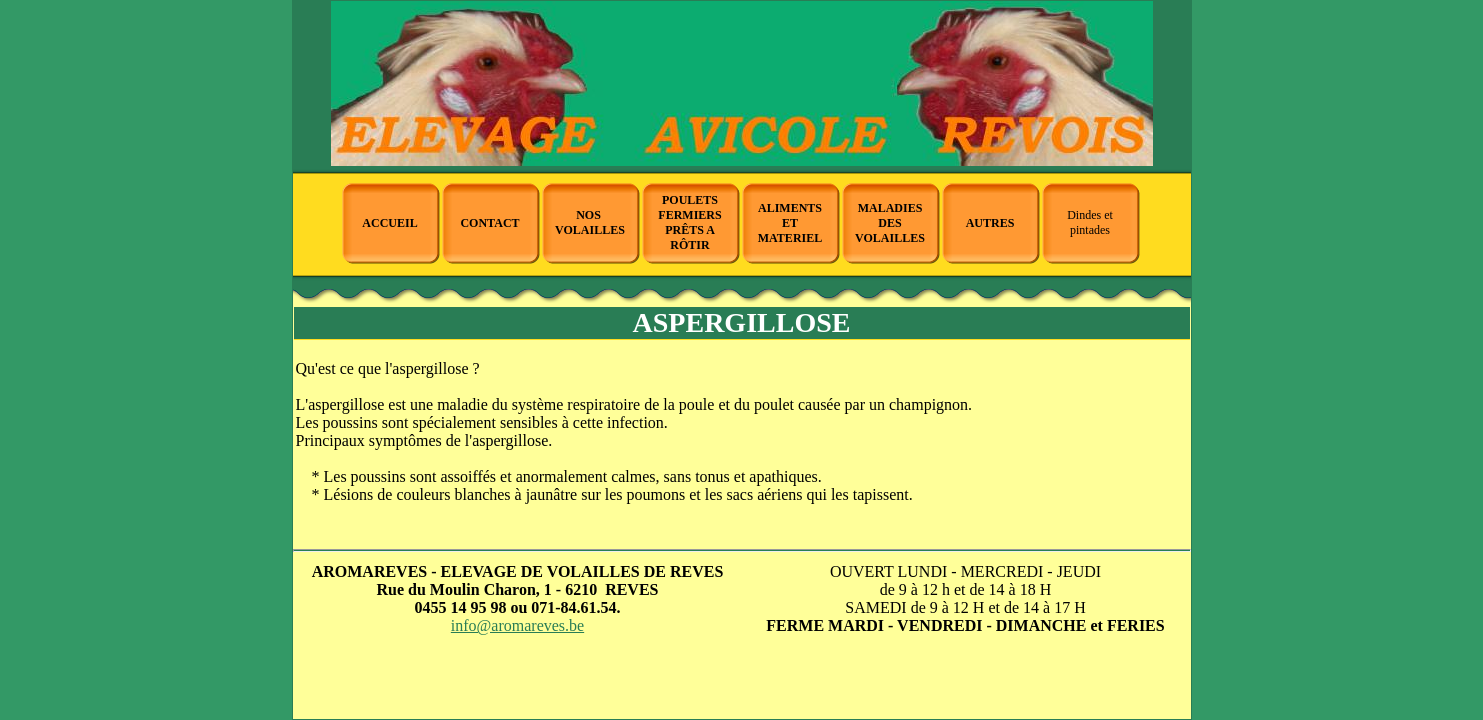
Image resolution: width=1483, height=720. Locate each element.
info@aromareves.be (517, 625)
